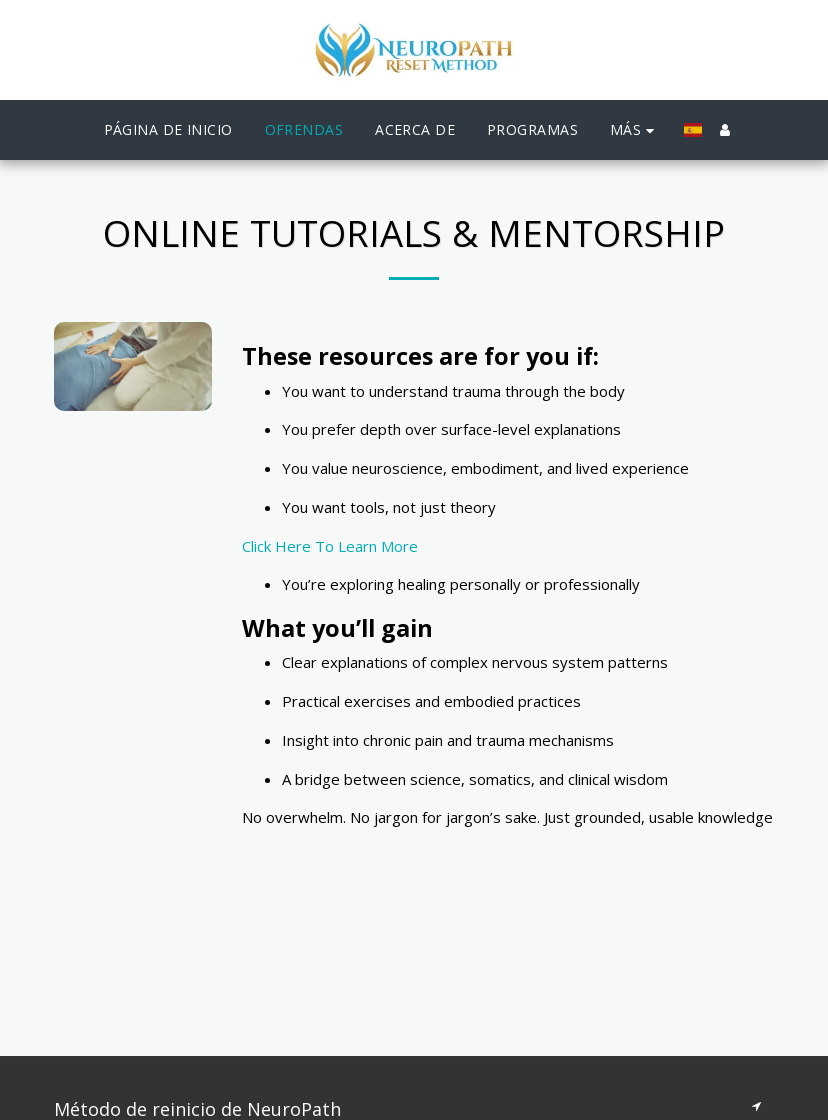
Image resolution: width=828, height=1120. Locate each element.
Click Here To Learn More (330, 546)
